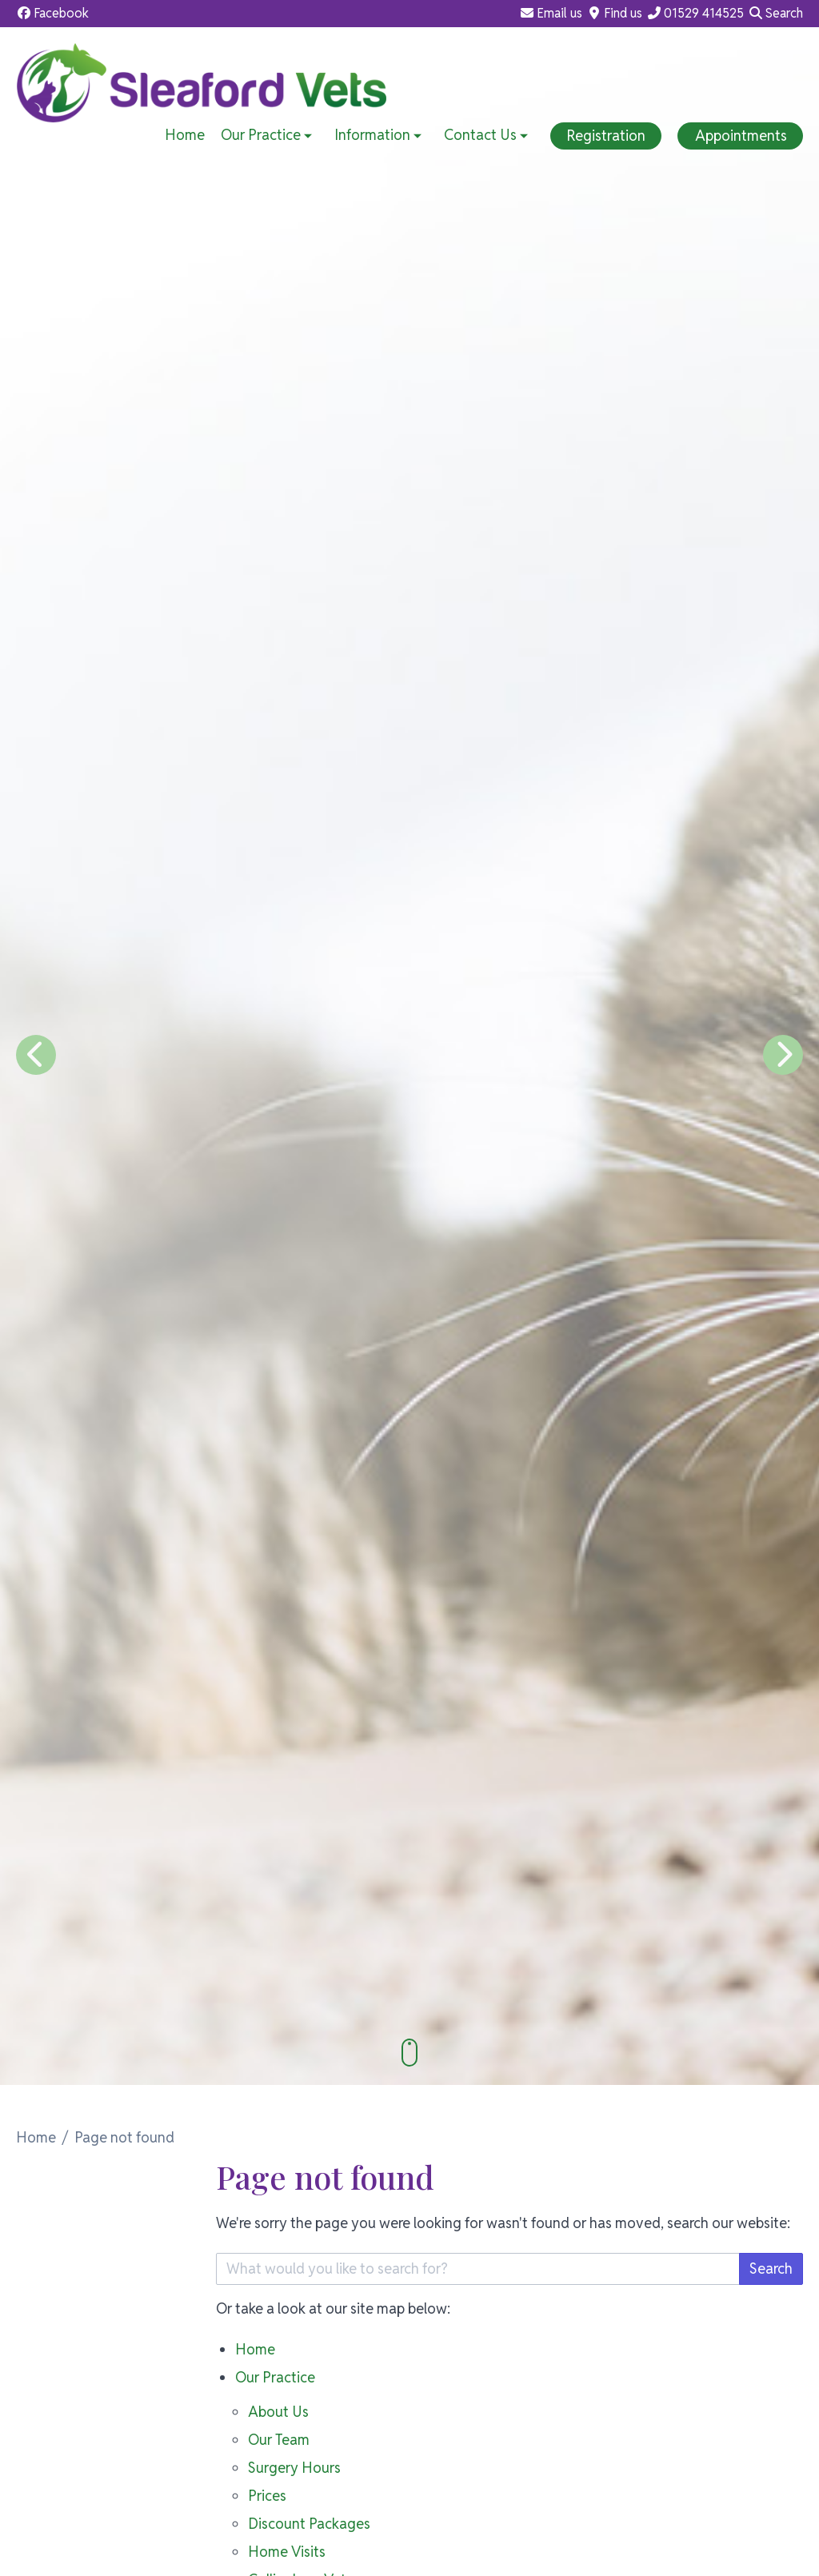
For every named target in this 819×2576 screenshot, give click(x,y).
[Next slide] (783, 1055)
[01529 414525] (695, 13)
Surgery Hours (294, 2467)
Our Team (279, 2439)
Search (771, 2268)
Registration (605, 135)
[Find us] (614, 13)
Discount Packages (309, 2523)
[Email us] (550, 13)
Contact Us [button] (487, 135)
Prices (267, 2495)
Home (185, 135)
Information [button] (379, 135)
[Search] (775, 13)
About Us (278, 2411)
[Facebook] (52, 13)
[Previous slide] (36, 1055)
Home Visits (287, 2551)
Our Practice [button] (268, 135)
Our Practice (275, 2377)
